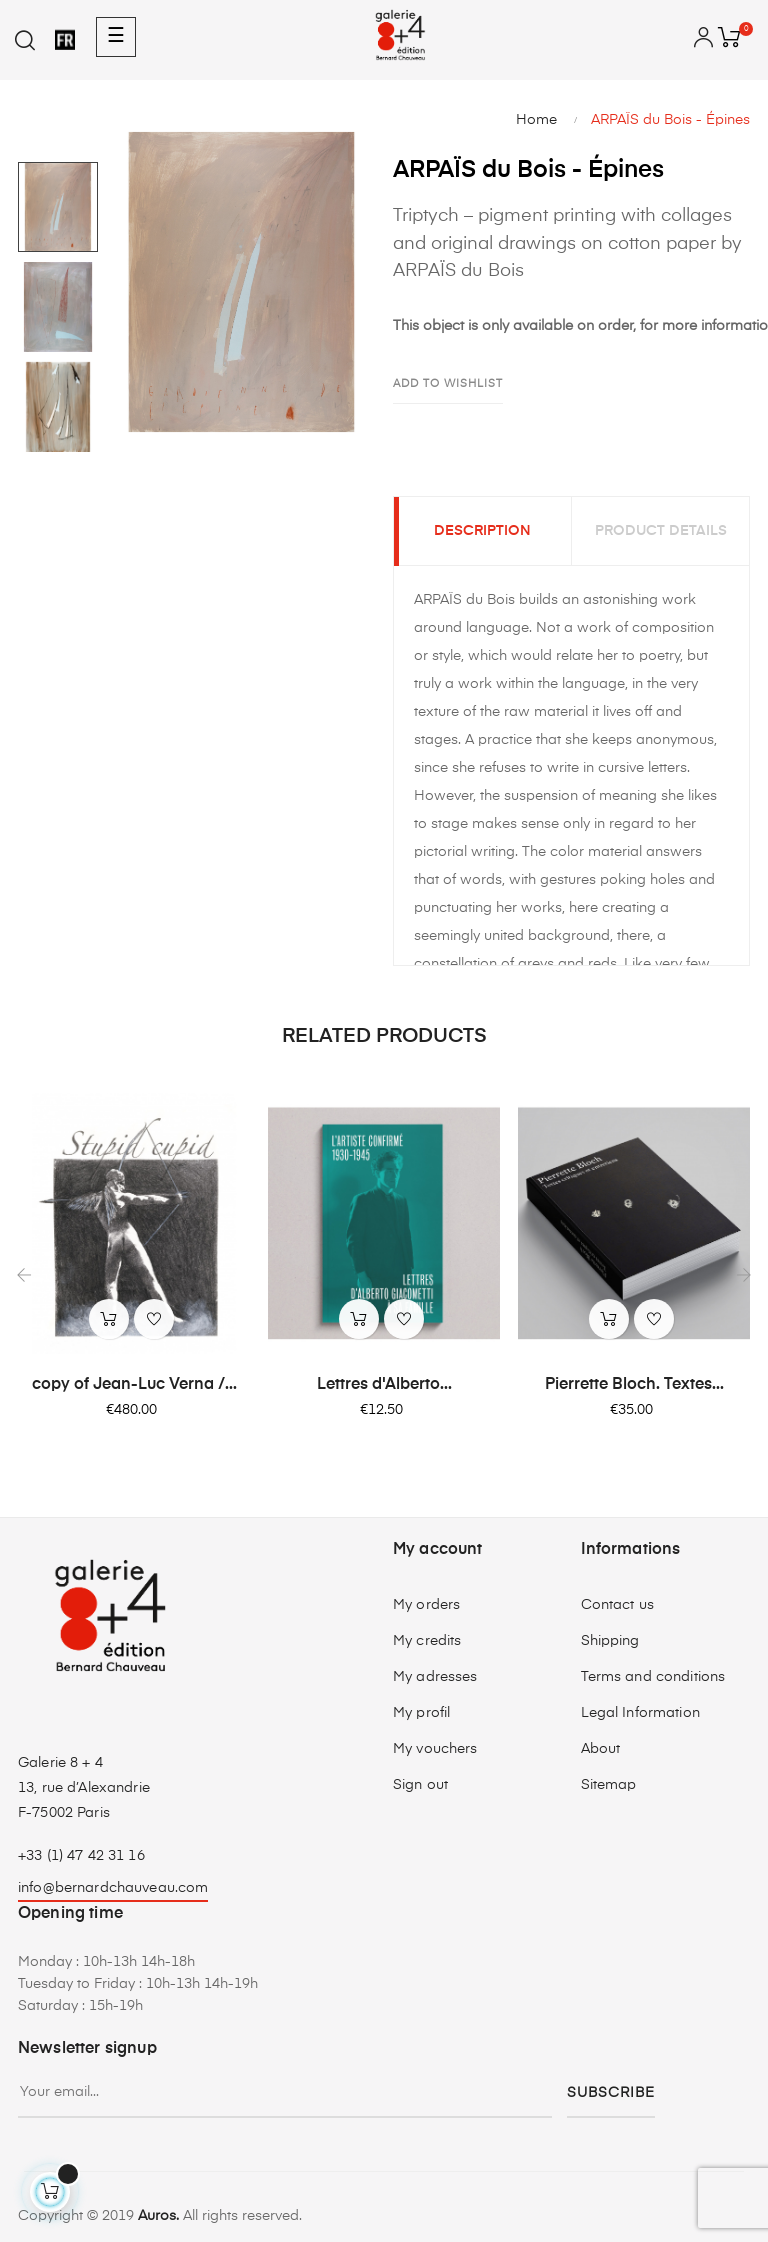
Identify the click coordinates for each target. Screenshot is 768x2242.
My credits (427, 1642)
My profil (421, 1714)
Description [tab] (482, 532)
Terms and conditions (653, 1678)
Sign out (420, 1786)
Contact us (617, 1606)
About (601, 1750)
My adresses (435, 1678)
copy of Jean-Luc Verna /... (134, 1385)
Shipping (610, 1642)
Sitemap (609, 1786)
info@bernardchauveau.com (113, 1889)
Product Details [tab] (661, 532)
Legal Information (640, 1714)
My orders (426, 1606)
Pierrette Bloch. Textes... (634, 1385)
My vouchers (435, 1750)
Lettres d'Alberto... (384, 1385)
